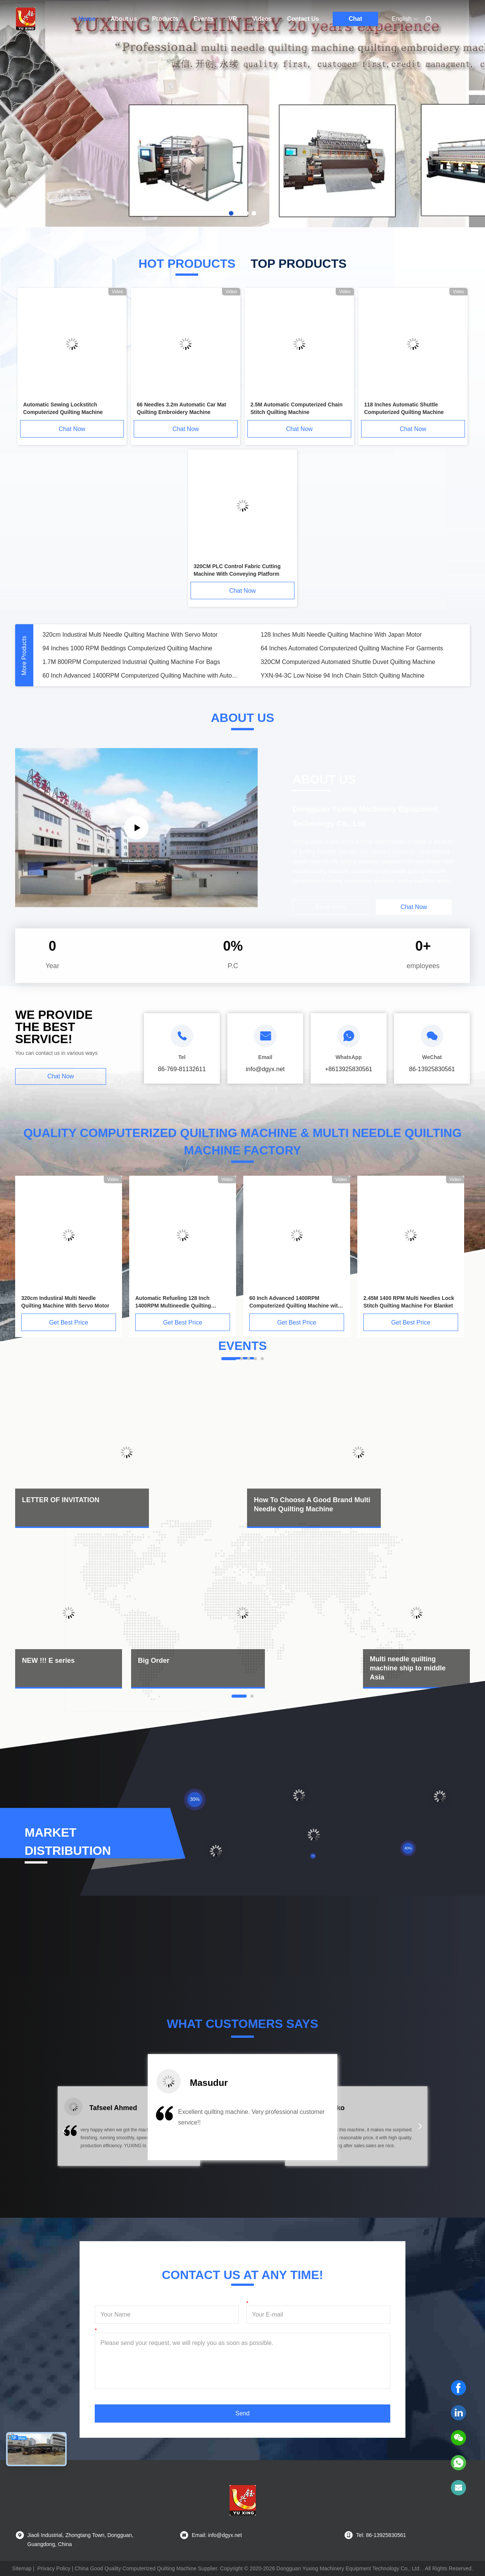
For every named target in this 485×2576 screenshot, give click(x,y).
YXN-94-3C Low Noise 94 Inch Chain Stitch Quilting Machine (342, 675)
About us (124, 19)
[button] (64, 2130)
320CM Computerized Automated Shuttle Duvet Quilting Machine (348, 662)
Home (87, 19)
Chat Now (72, 429)
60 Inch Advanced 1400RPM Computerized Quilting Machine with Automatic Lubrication (142, 675)
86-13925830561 (432, 1069)
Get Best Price (68, 1322)
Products (165, 19)
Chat (355, 19)
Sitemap (21, 2568)
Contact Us (303, 19)
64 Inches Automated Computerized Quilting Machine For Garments (352, 648)
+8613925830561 (348, 1069)
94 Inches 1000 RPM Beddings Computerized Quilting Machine (127, 648)
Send (242, 2413)
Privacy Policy (54, 2568)
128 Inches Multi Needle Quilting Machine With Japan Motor (341, 634)
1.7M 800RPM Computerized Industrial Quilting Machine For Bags (131, 662)
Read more (330, 907)
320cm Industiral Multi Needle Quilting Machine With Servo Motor (129, 634)
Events (203, 19)
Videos (262, 19)
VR (232, 19)
